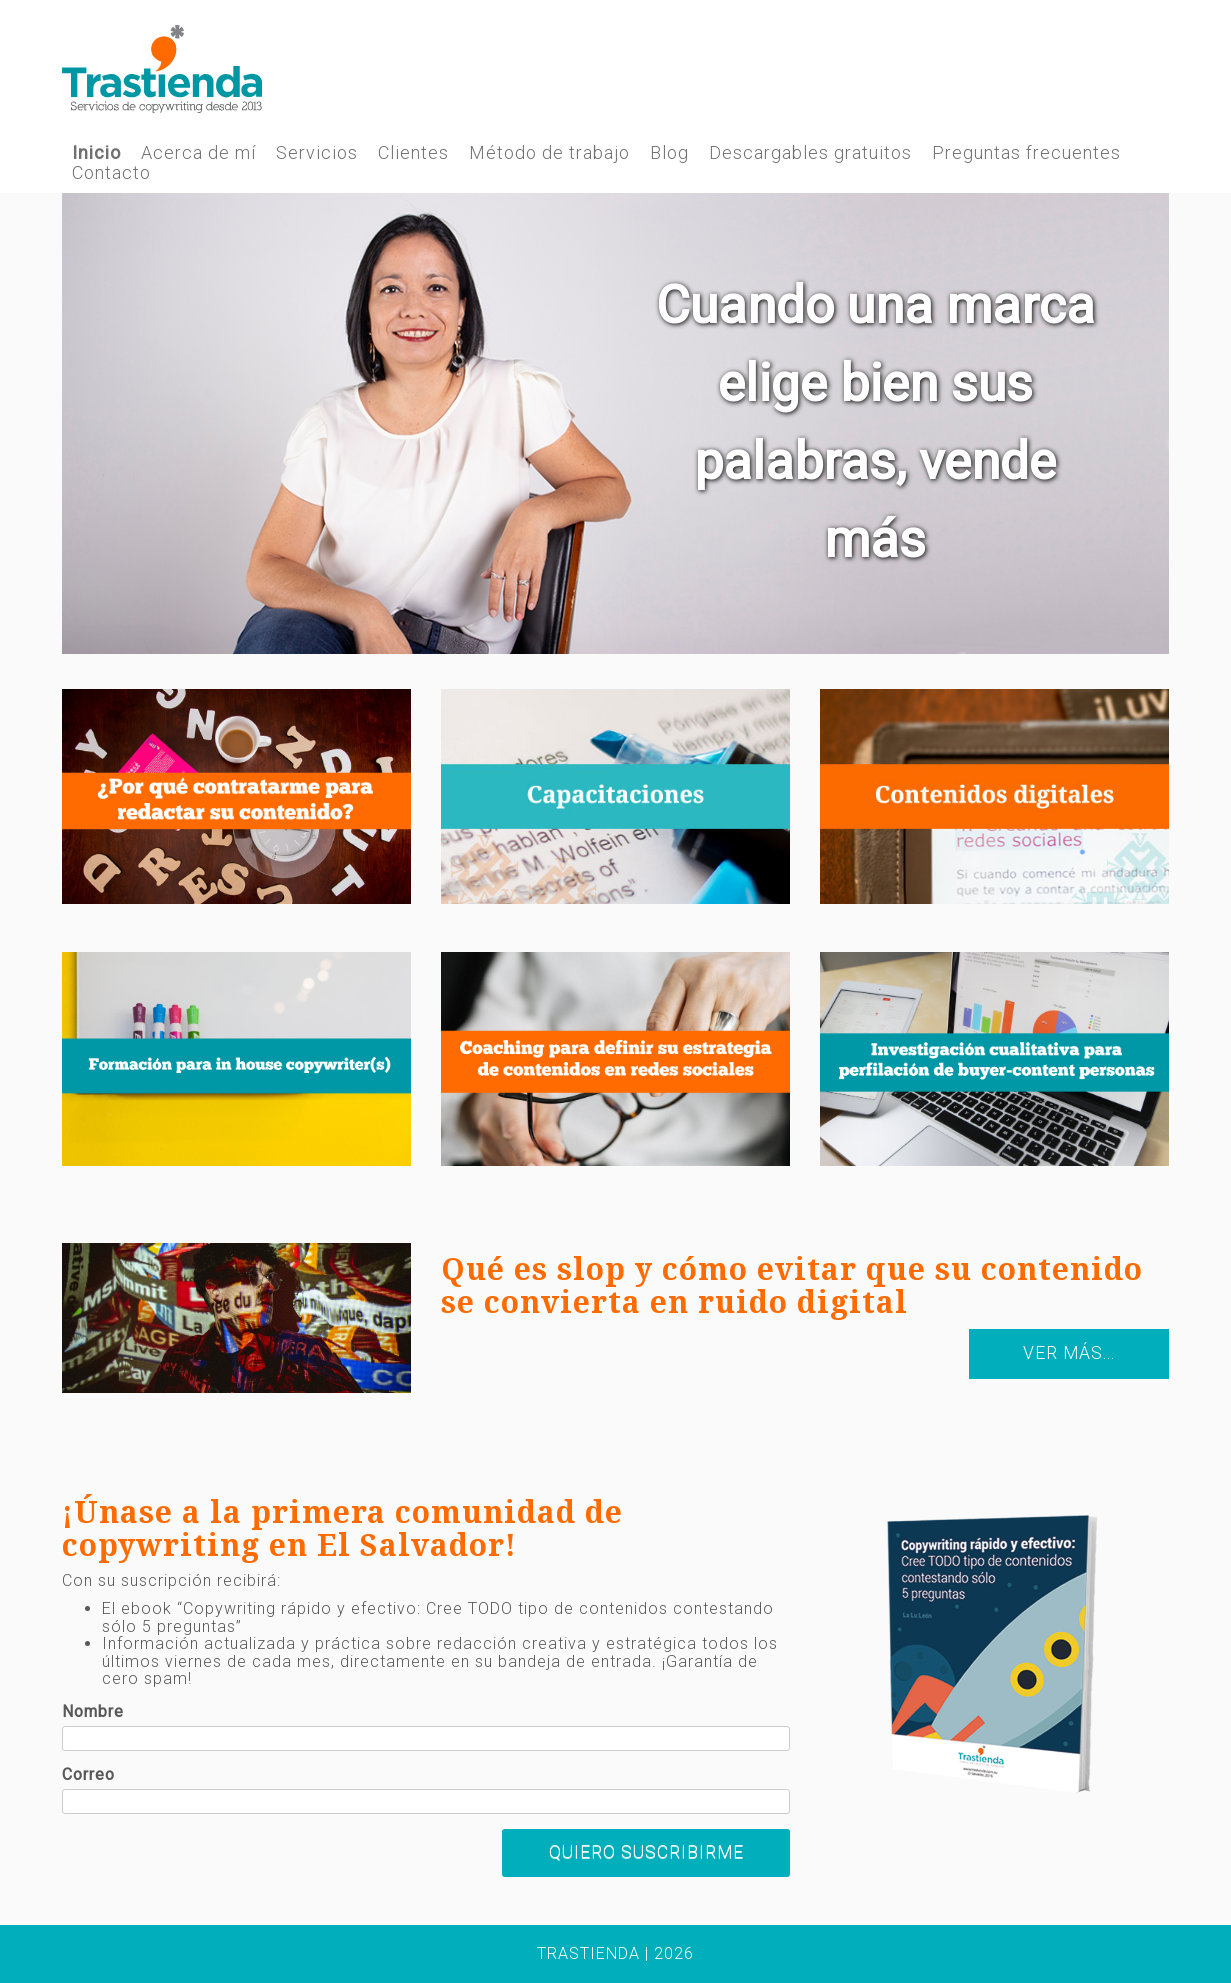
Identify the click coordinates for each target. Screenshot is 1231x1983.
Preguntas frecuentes (1026, 153)
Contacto (111, 173)
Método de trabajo (549, 153)
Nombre (93, 1712)
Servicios (317, 153)
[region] (616, 424)
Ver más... (1069, 1353)
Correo (88, 1775)
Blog (669, 153)
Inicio (96, 153)
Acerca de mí (198, 153)
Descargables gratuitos (810, 153)
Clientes (413, 153)
